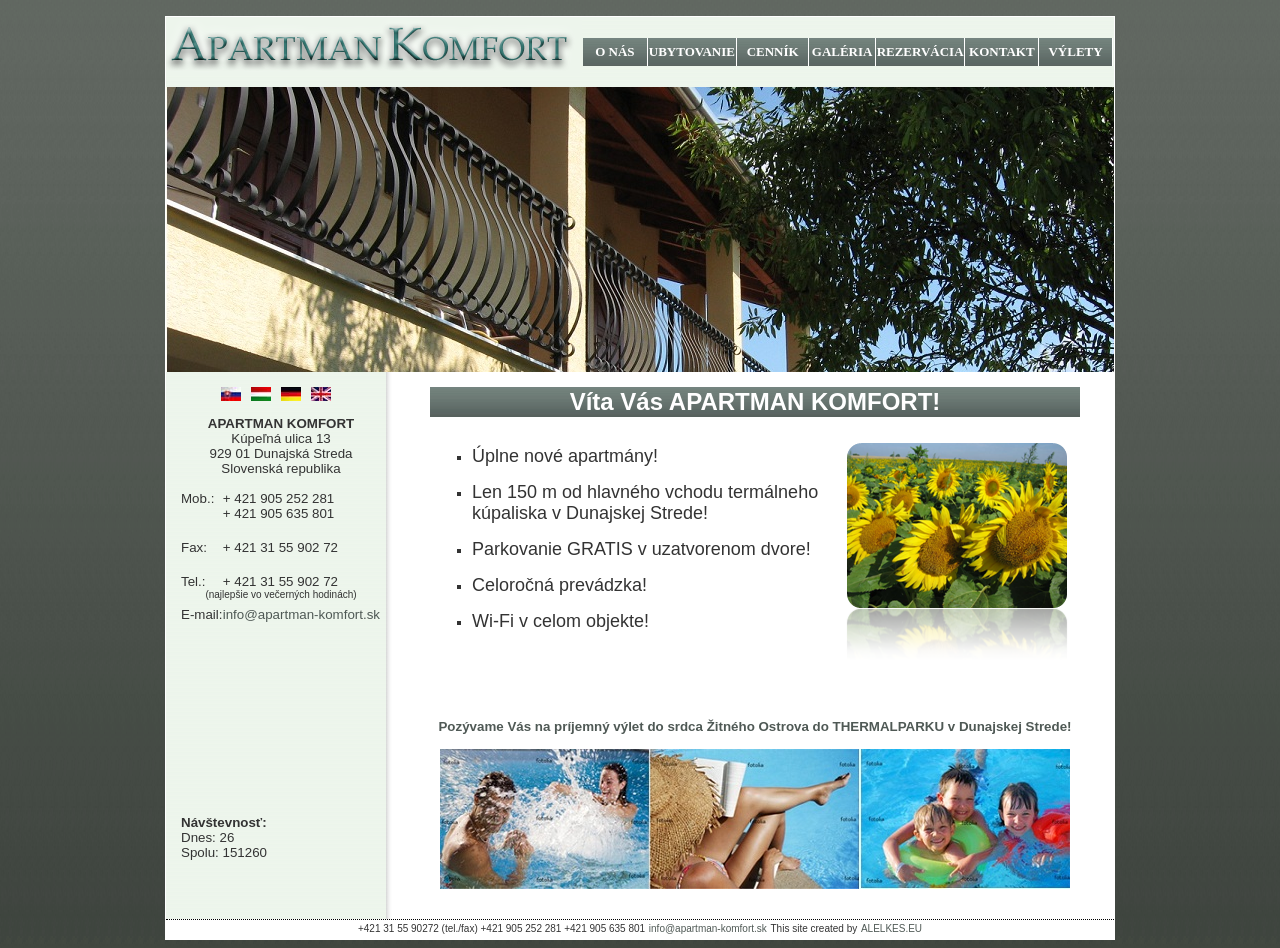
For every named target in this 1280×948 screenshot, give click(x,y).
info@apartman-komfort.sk (301, 614)
